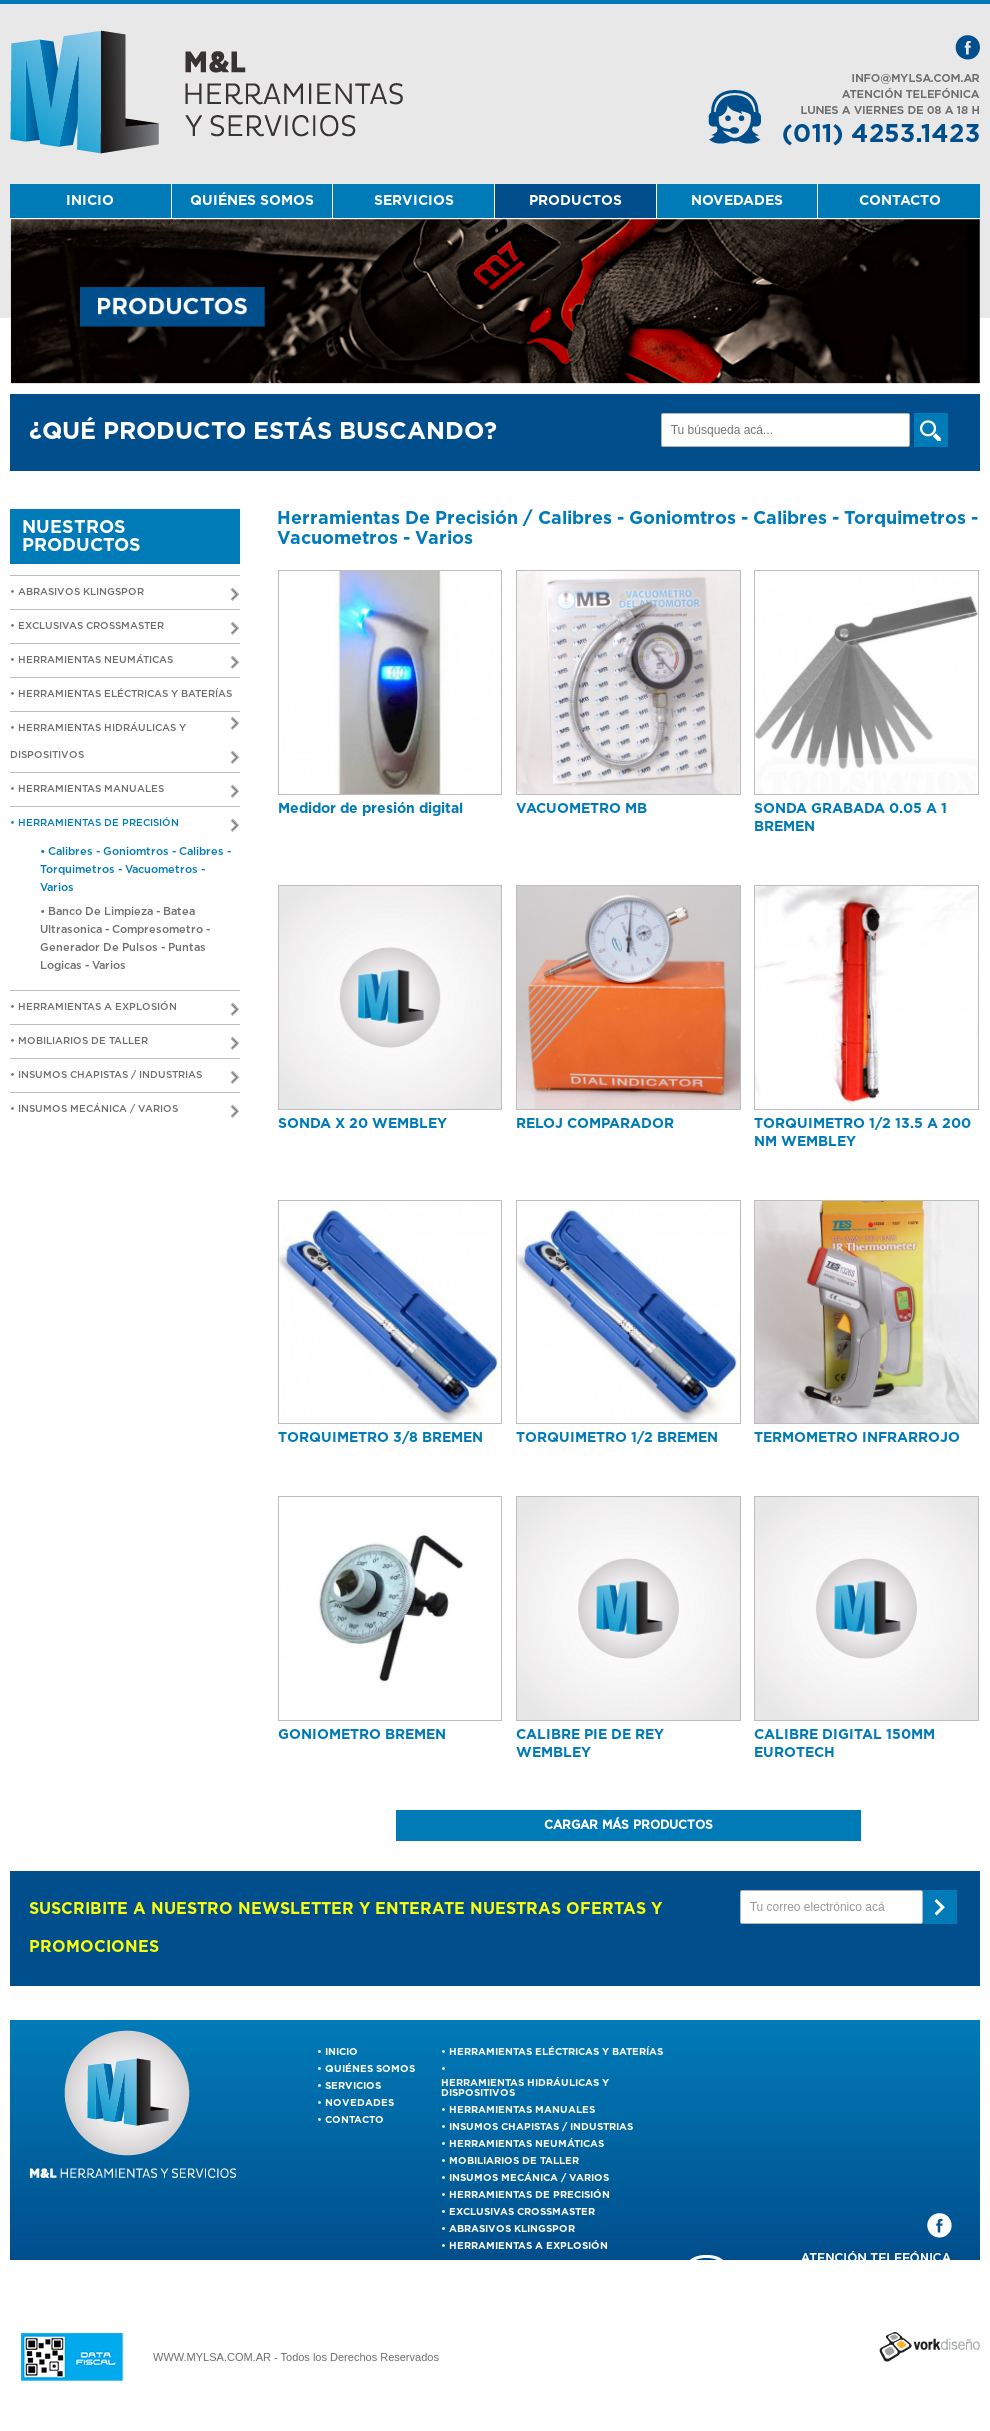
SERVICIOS (414, 201)
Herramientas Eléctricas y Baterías (556, 2052)
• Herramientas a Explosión (125, 1009)
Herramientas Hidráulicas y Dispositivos (525, 2088)
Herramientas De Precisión (529, 2195)
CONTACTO (900, 201)
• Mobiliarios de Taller (125, 1043)
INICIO (90, 201)
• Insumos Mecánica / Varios (125, 1111)
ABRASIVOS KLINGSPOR (512, 2229)
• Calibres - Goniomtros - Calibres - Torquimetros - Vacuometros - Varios (135, 869)
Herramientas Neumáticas (526, 2144)
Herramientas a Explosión (528, 2246)
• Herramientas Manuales (125, 791)
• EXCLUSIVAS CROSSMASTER (125, 628)
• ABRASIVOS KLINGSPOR (125, 594)
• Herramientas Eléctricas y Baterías (125, 700)
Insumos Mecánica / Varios (529, 2178)
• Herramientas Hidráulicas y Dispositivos (125, 744)
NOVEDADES (737, 201)
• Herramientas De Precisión (125, 825)
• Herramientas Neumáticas (125, 662)
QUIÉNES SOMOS (252, 201)
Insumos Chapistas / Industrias (541, 2127)
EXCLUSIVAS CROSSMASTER (522, 2212)
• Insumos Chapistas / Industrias (125, 1077)
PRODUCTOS (575, 201)
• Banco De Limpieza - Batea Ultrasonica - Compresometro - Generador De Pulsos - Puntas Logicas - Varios (125, 938)
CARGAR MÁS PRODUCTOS (628, 1825)
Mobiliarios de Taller (514, 2161)
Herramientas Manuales (522, 2110)
